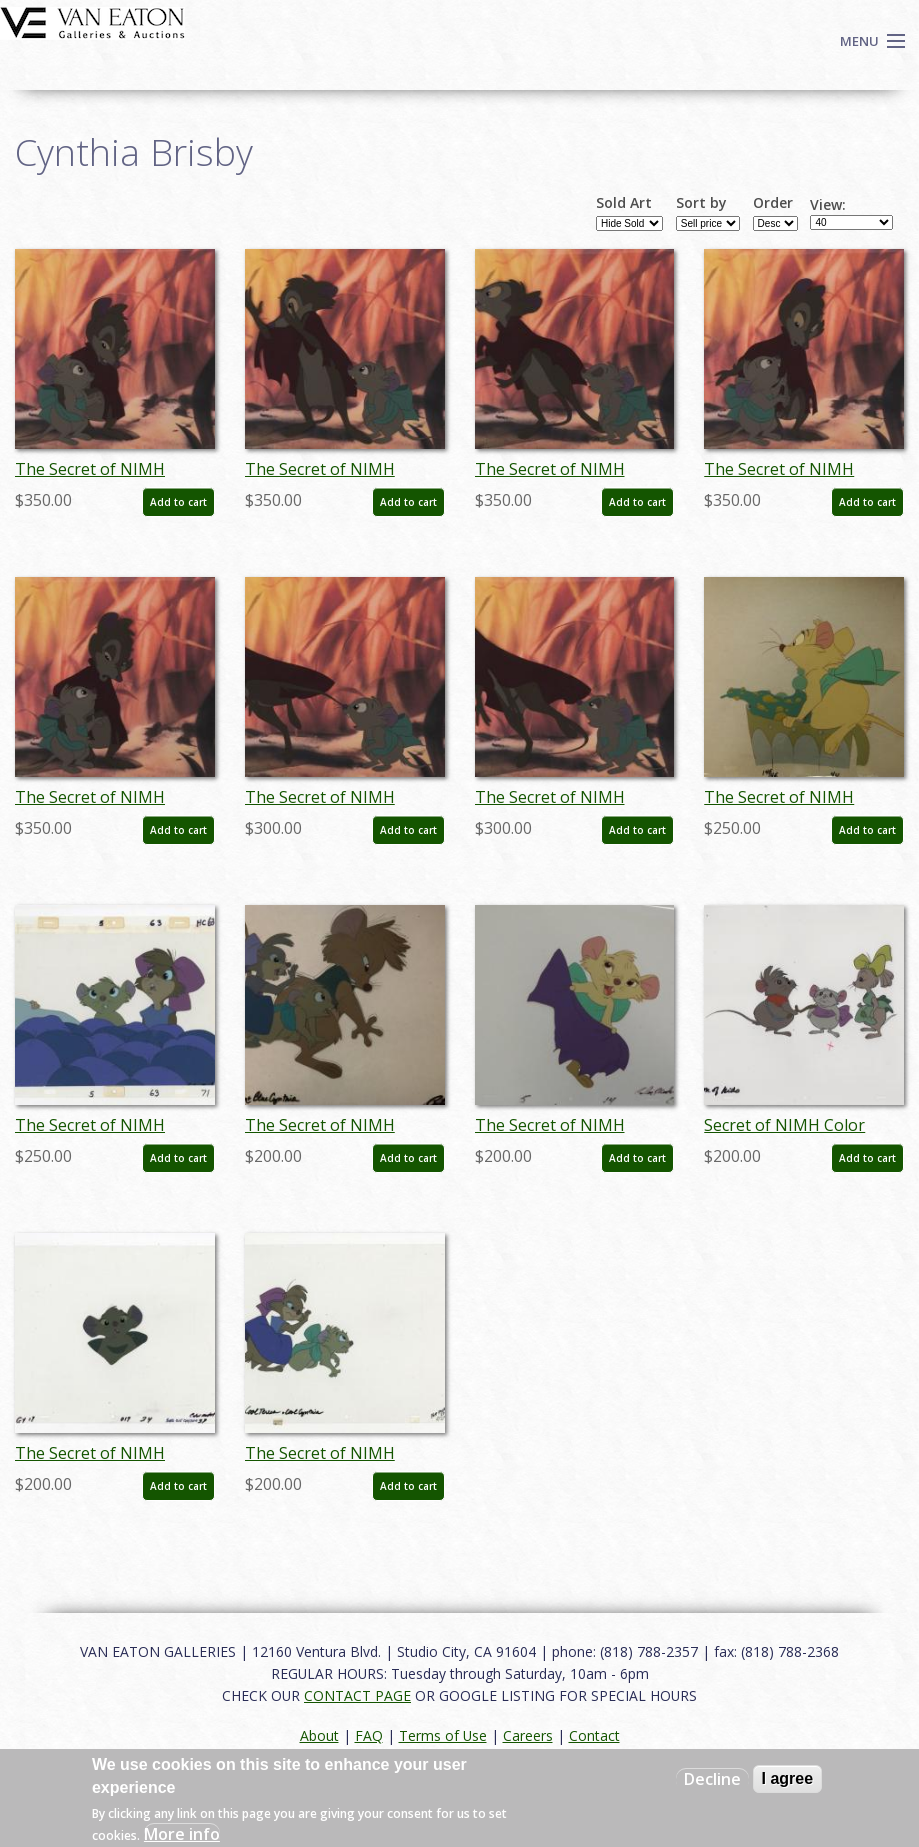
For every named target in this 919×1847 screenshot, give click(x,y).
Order (773, 203)
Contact (594, 1735)
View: (828, 205)
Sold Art (624, 203)
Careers (528, 1735)
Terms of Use (443, 1735)
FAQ (369, 1735)
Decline (712, 1779)
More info (182, 1834)
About (319, 1735)
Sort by (701, 203)
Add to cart (178, 502)
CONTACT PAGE (357, 1695)
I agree (788, 1778)
